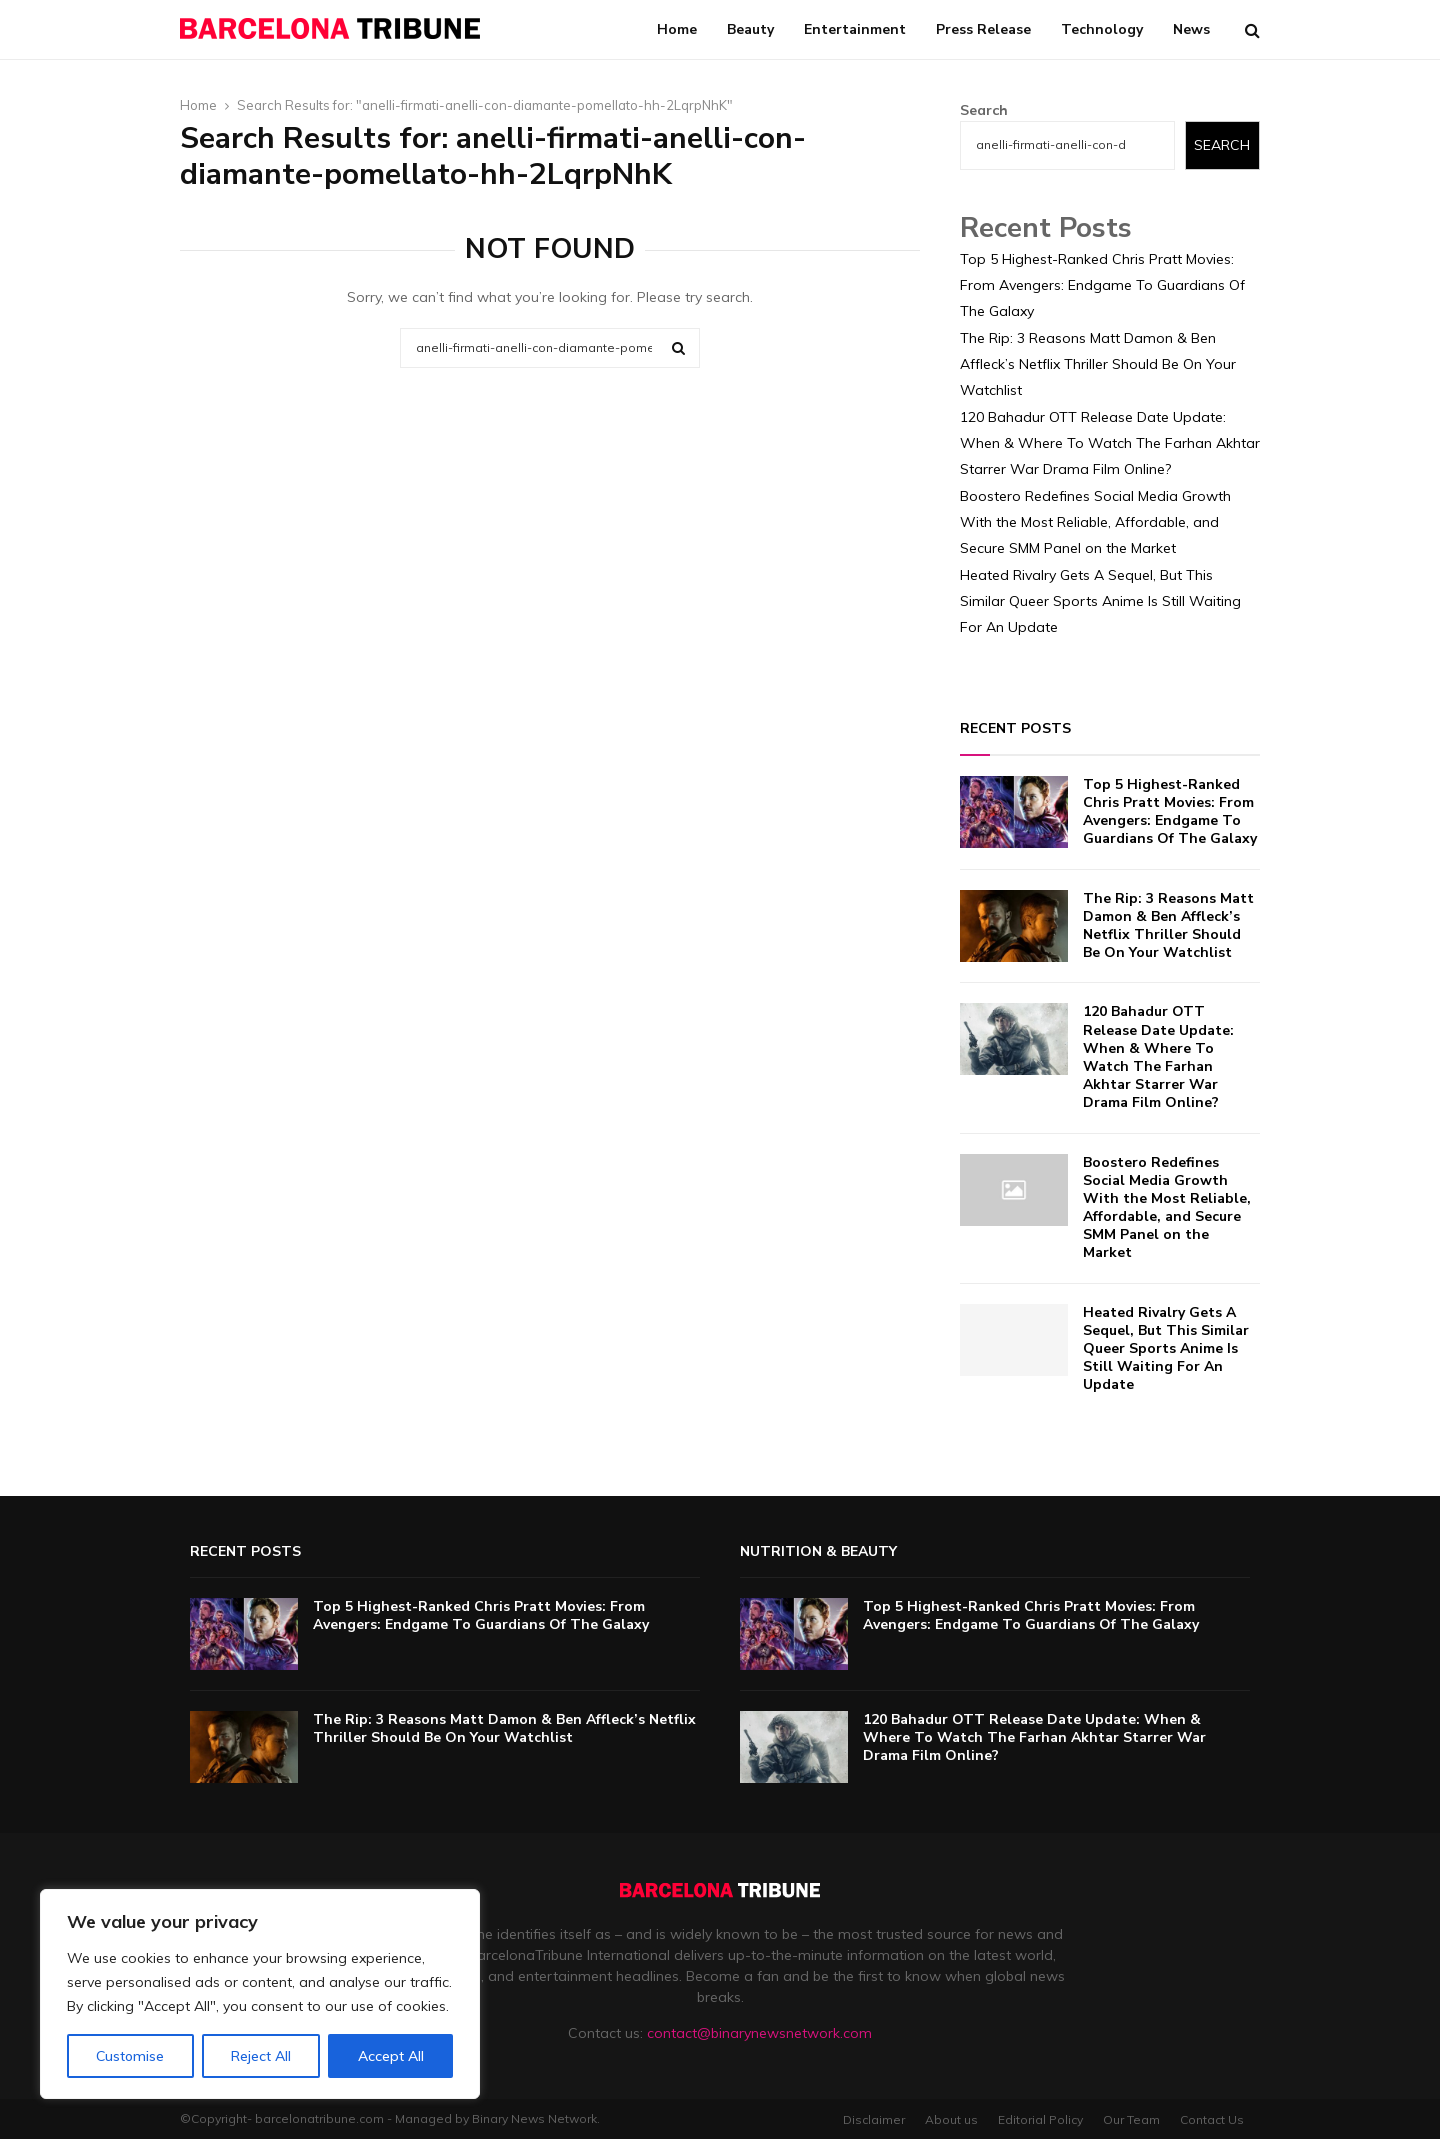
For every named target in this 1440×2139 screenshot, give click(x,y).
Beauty (750, 29)
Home (677, 29)
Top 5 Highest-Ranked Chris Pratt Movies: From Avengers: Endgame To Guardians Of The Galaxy (1102, 285)
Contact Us (1212, 2119)
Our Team (1131, 2119)
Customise (130, 2056)
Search (984, 110)
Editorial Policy (1040, 2119)
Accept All (391, 2056)
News (1191, 29)
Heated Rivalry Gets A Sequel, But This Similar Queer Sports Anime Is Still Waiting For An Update (1100, 601)
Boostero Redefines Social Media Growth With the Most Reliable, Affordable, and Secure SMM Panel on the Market (1095, 522)
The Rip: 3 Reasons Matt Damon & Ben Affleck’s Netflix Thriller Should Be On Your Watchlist (1098, 364)
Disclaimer (874, 2119)
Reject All (261, 2056)
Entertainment (855, 29)
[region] (260, 1994)
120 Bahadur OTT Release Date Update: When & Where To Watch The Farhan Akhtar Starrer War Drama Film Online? (1110, 443)
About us (951, 2119)
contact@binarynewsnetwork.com (759, 2033)
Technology (1102, 29)
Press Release (983, 29)
